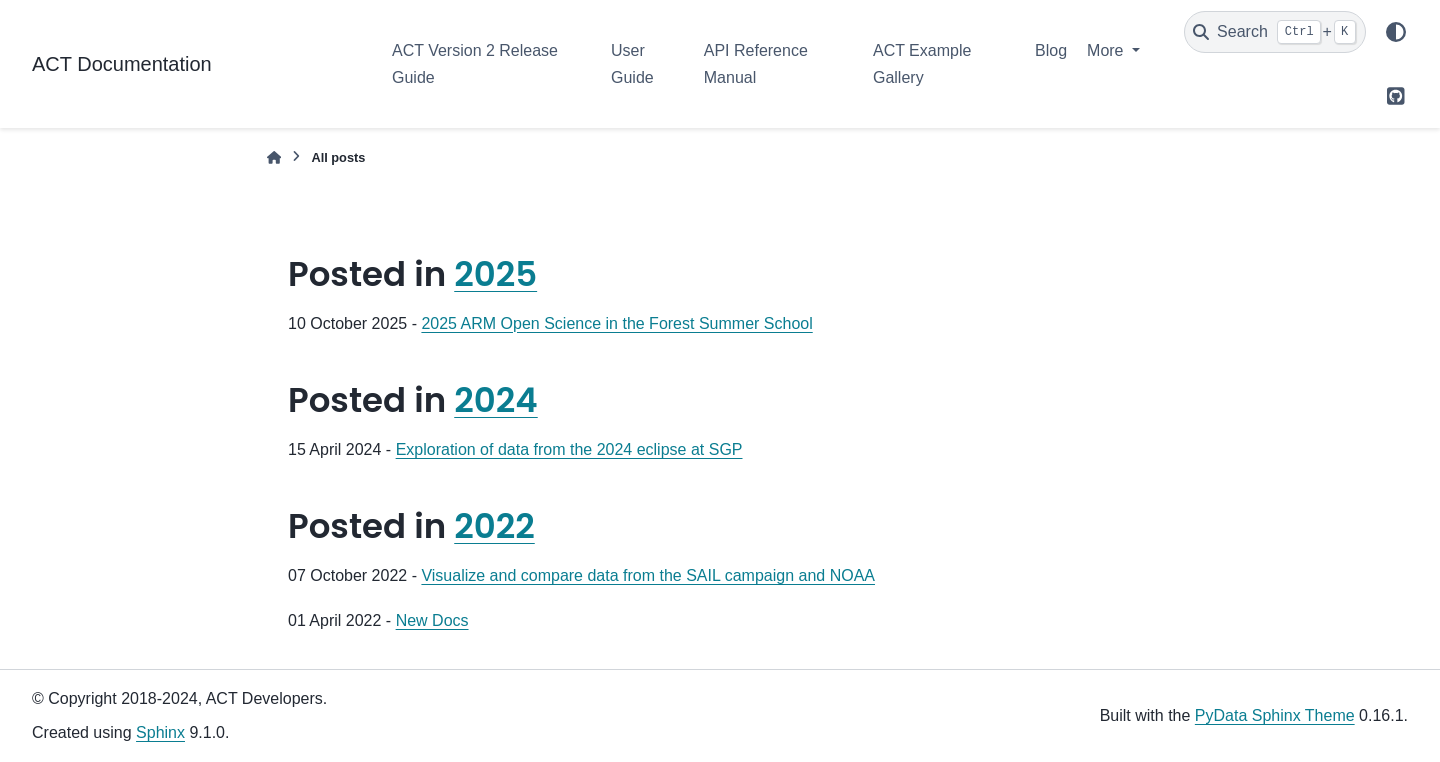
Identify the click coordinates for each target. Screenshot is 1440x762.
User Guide (632, 63)
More (1107, 50)
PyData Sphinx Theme (1275, 715)
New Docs (432, 620)
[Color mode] (1396, 32)
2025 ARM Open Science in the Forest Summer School (616, 323)
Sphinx (160, 732)
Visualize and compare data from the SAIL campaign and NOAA (648, 575)
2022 (494, 526)
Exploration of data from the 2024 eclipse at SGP (569, 449)
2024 (495, 400)
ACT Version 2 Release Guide (475, 63)
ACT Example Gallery (922, 63)
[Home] (274, 157)
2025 (495, 274)
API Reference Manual (756, 63)
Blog (1051, 50)
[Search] (1275, 32)
